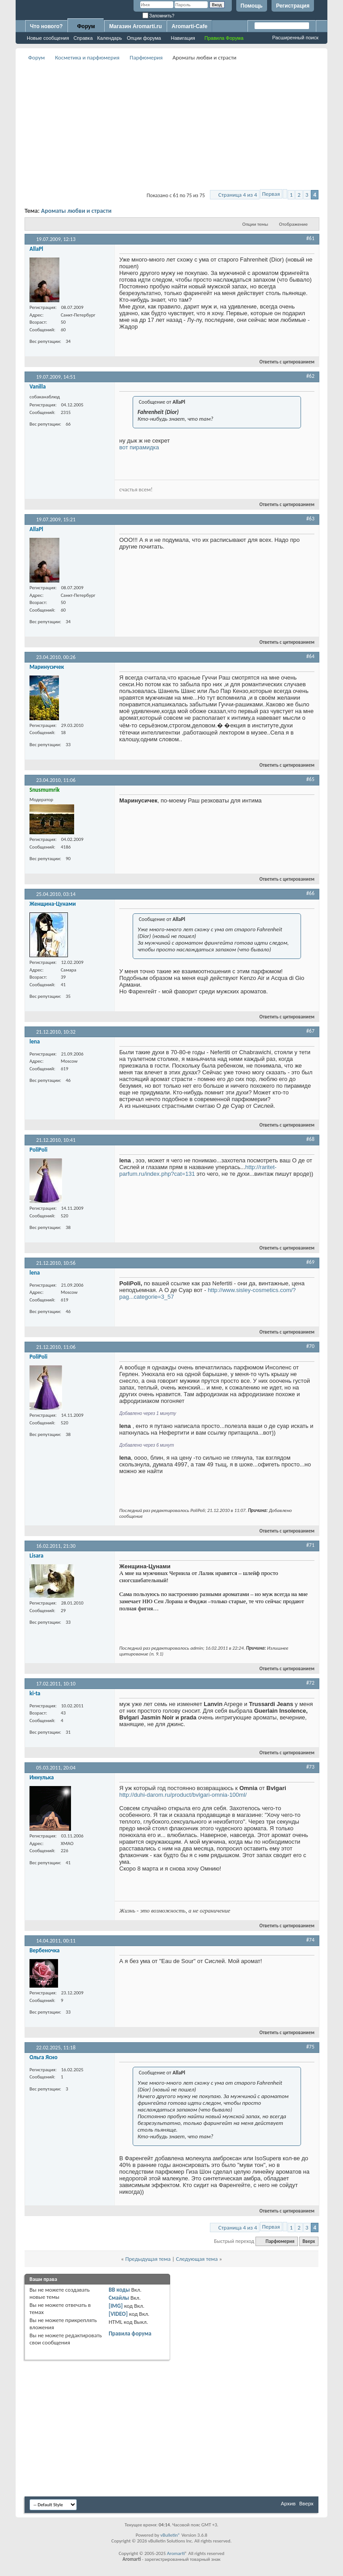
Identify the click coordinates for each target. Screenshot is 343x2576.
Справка (82, 38)
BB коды (119, 2289)
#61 (310, 238)
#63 (310, 518)
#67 (310, 1031)
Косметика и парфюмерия (87, 57)
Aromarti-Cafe (189, 26)
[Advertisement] (184, 125)
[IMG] (116, 2305)
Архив (288, 2503)
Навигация (183, 38)
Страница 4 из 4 (237, 194)
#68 (310, 1139)
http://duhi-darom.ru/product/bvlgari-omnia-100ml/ (183, 1794)
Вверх (308, 2241)
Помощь (252, 6)
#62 (310, 376)
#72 (310, 1683)
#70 (310, 1346)
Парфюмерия (146, 57)
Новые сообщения (48, 38)
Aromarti (176, 2553)
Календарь (109, 38)
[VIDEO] (118, 2313)
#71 (310, 1545)
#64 (310, 656)
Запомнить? (158, 15)
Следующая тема (197, 2258)
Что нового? (46, 26)
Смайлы (119, 2297)
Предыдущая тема (148, 2258)
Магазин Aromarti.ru (135, 26)
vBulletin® (170, 2535)
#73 (310, 1767)
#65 (310, 779)
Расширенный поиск (295, 37)
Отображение (293, 224)
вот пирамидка (140, 447)
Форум (86, 26)
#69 (310, 1262)
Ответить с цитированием (283, 362)
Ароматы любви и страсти (76, 211)
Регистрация (293, 6)
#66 (310, 893)
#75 (310, 2047)
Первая (271, 193)
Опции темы (255, 224)
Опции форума (144, 38)
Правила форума (130, 2333)
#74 (310, 1940)
